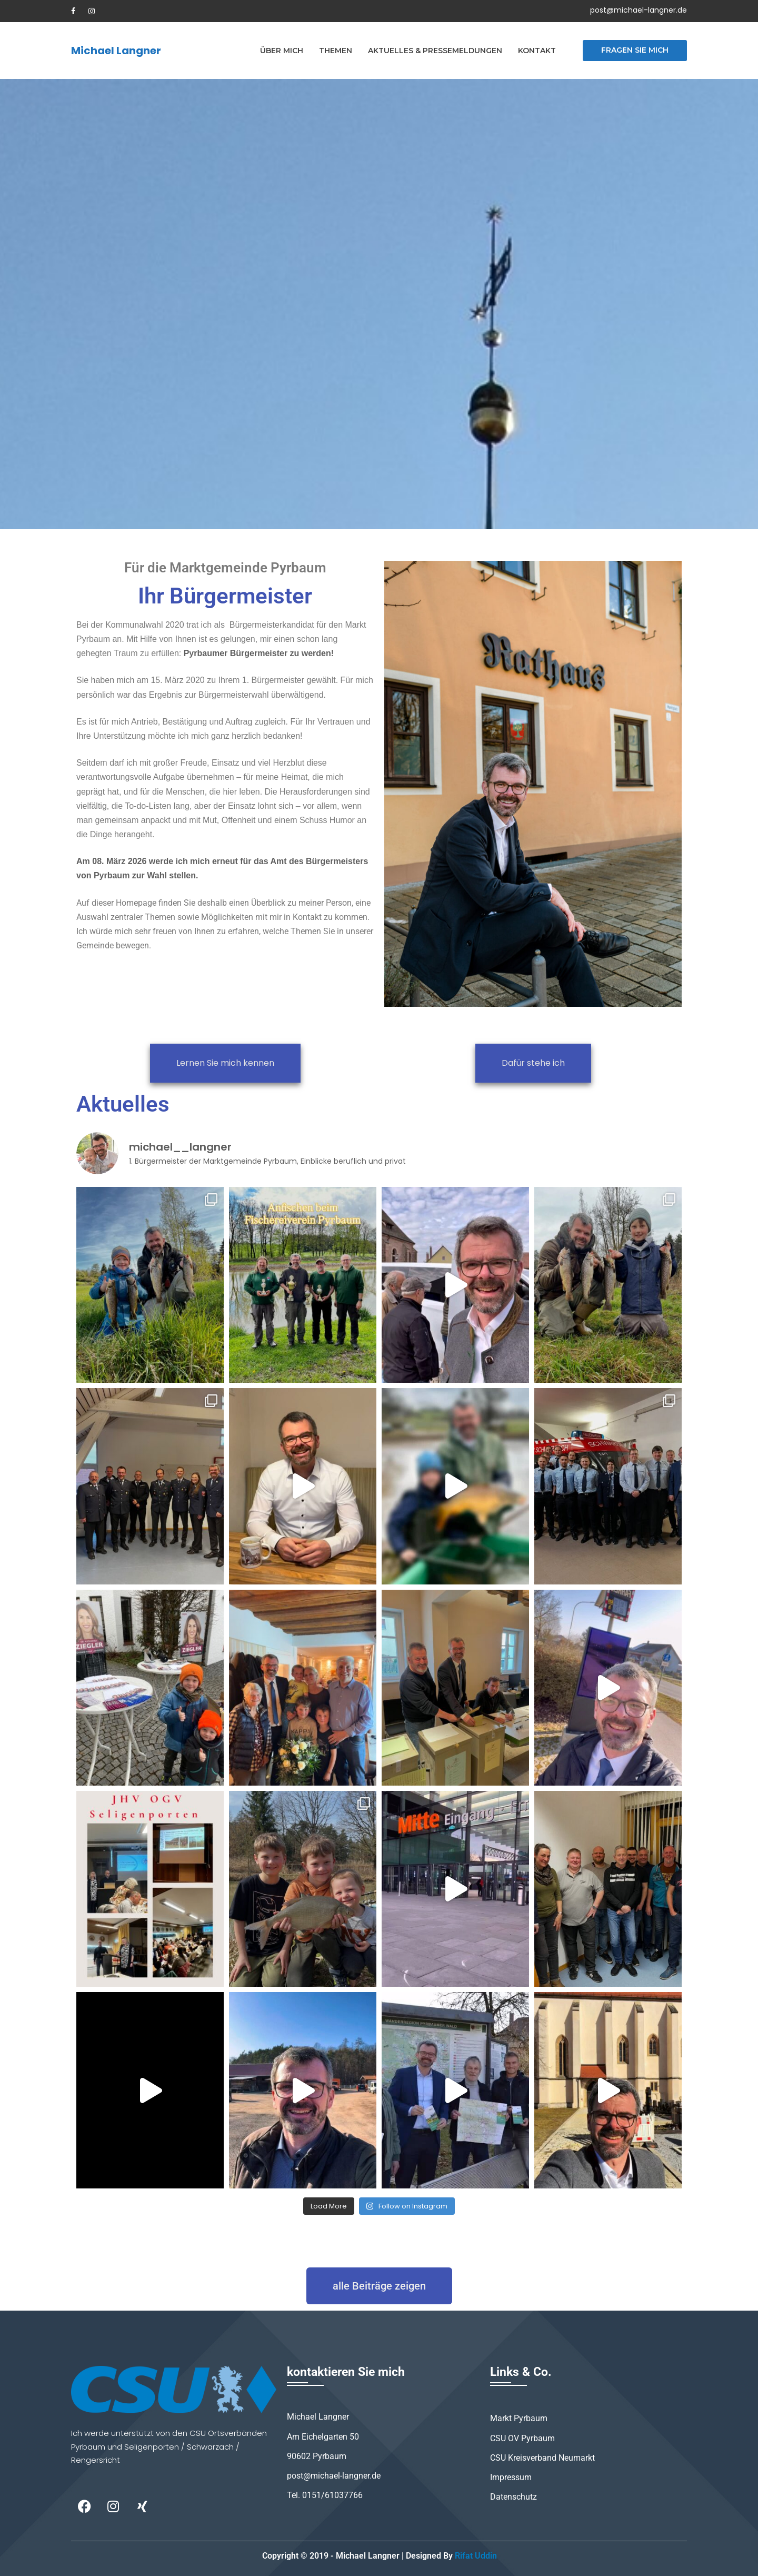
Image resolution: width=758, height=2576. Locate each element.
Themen (335, 50)
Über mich (281, 50)
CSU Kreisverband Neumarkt (542, 2458)
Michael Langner (116, 50)
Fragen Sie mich (635, 50)
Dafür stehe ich (533, 1063)
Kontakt (537, 50)
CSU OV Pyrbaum (522, 2438)
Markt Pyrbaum (518, 2418)
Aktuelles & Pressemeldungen (435, 50)
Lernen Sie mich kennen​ (225, 1063)
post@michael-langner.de (638, 10)
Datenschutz (513, 2497)
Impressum (511, 2477)
